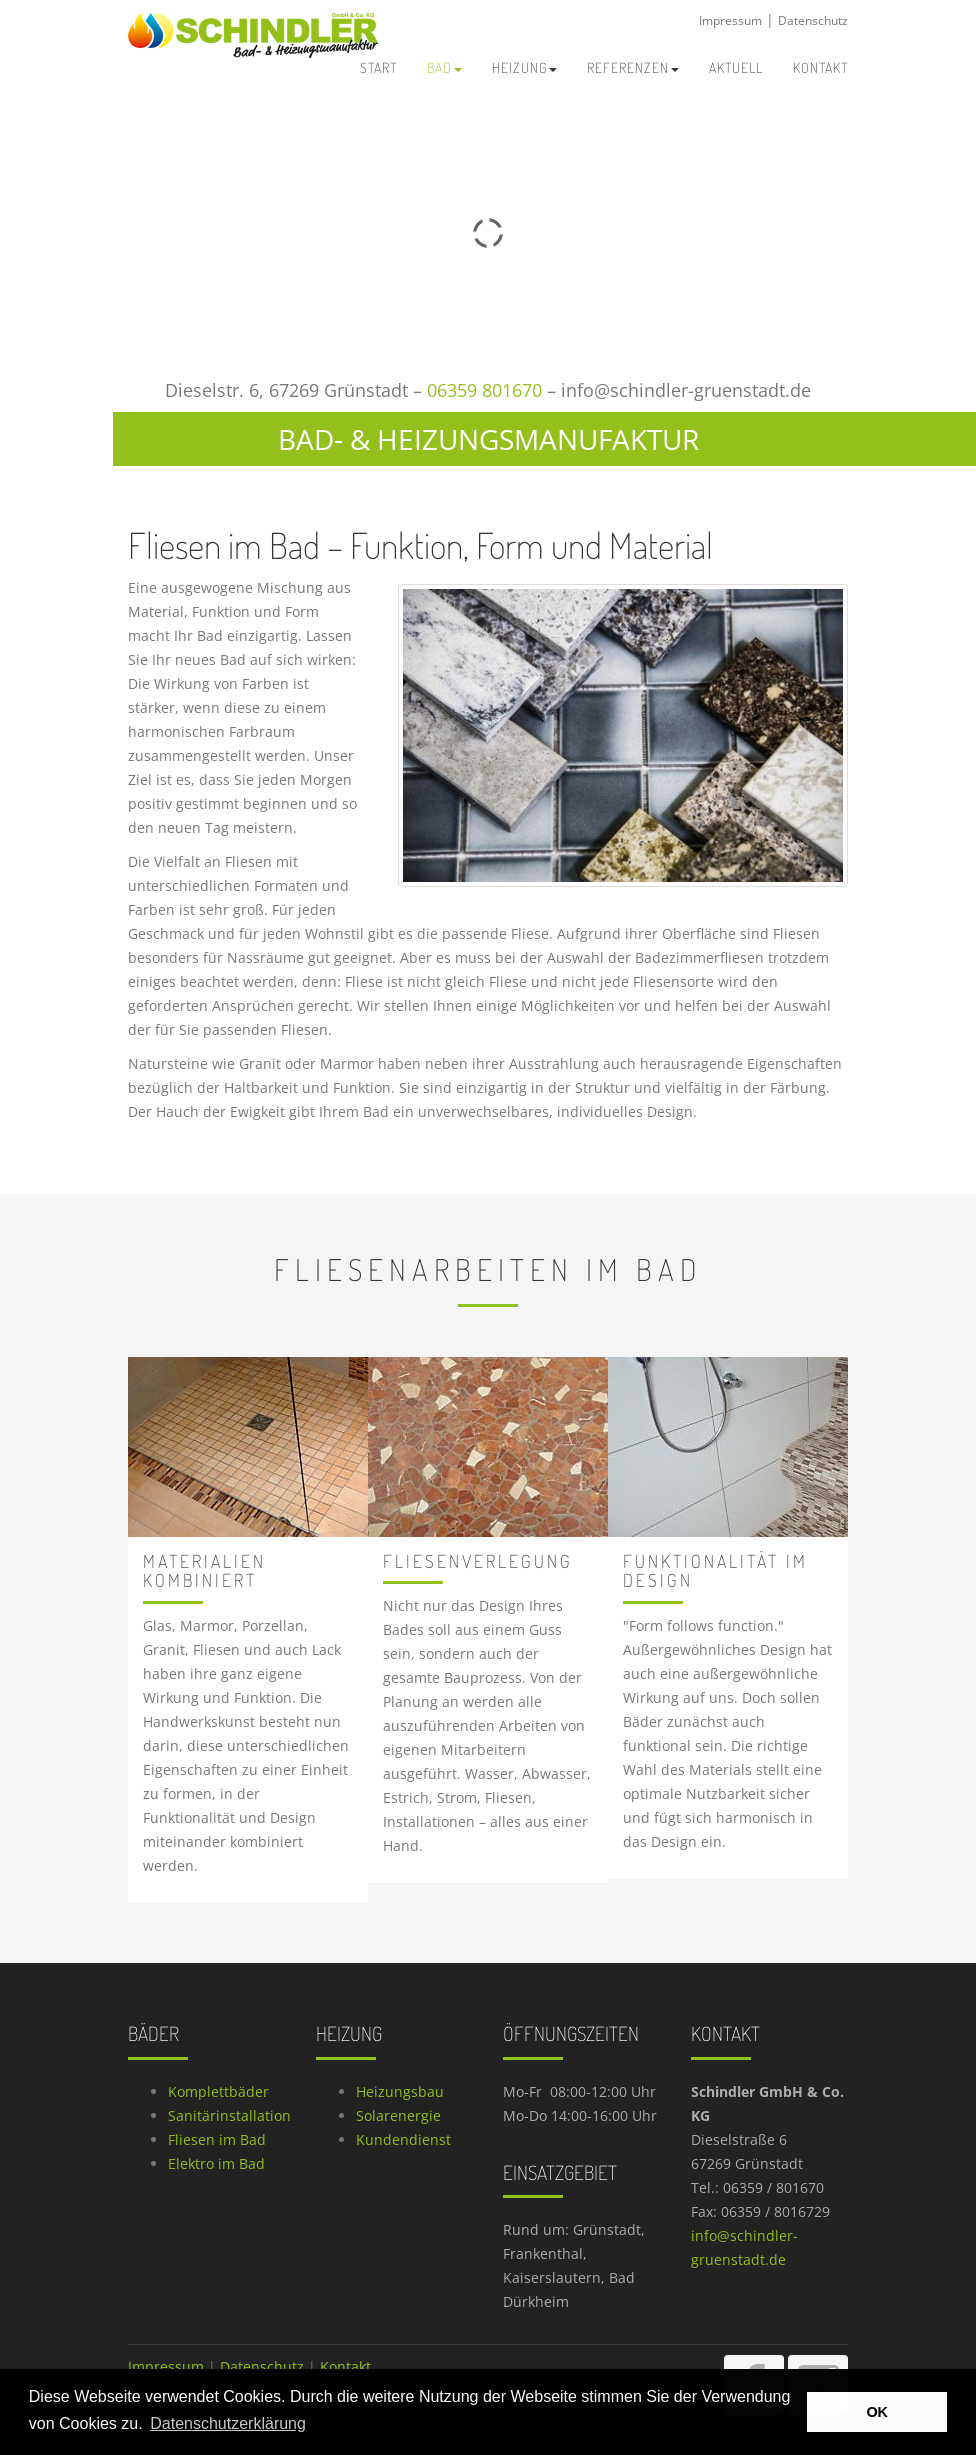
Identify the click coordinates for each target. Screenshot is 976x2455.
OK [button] (877, 2412)
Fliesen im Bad (217, 2139)
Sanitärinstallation (229, 2115)
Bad (444, 67)
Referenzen (633, 67)
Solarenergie (398, 2115)
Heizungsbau (400, 2091)
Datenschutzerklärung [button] (228, 2423)
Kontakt (345, 2366)
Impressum (730, 20)
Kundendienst (403, 2139)
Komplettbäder (218, 2091)
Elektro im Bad (216, 2163)
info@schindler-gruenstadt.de (686, 390)
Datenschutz (813, 20)
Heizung (524, 67)
